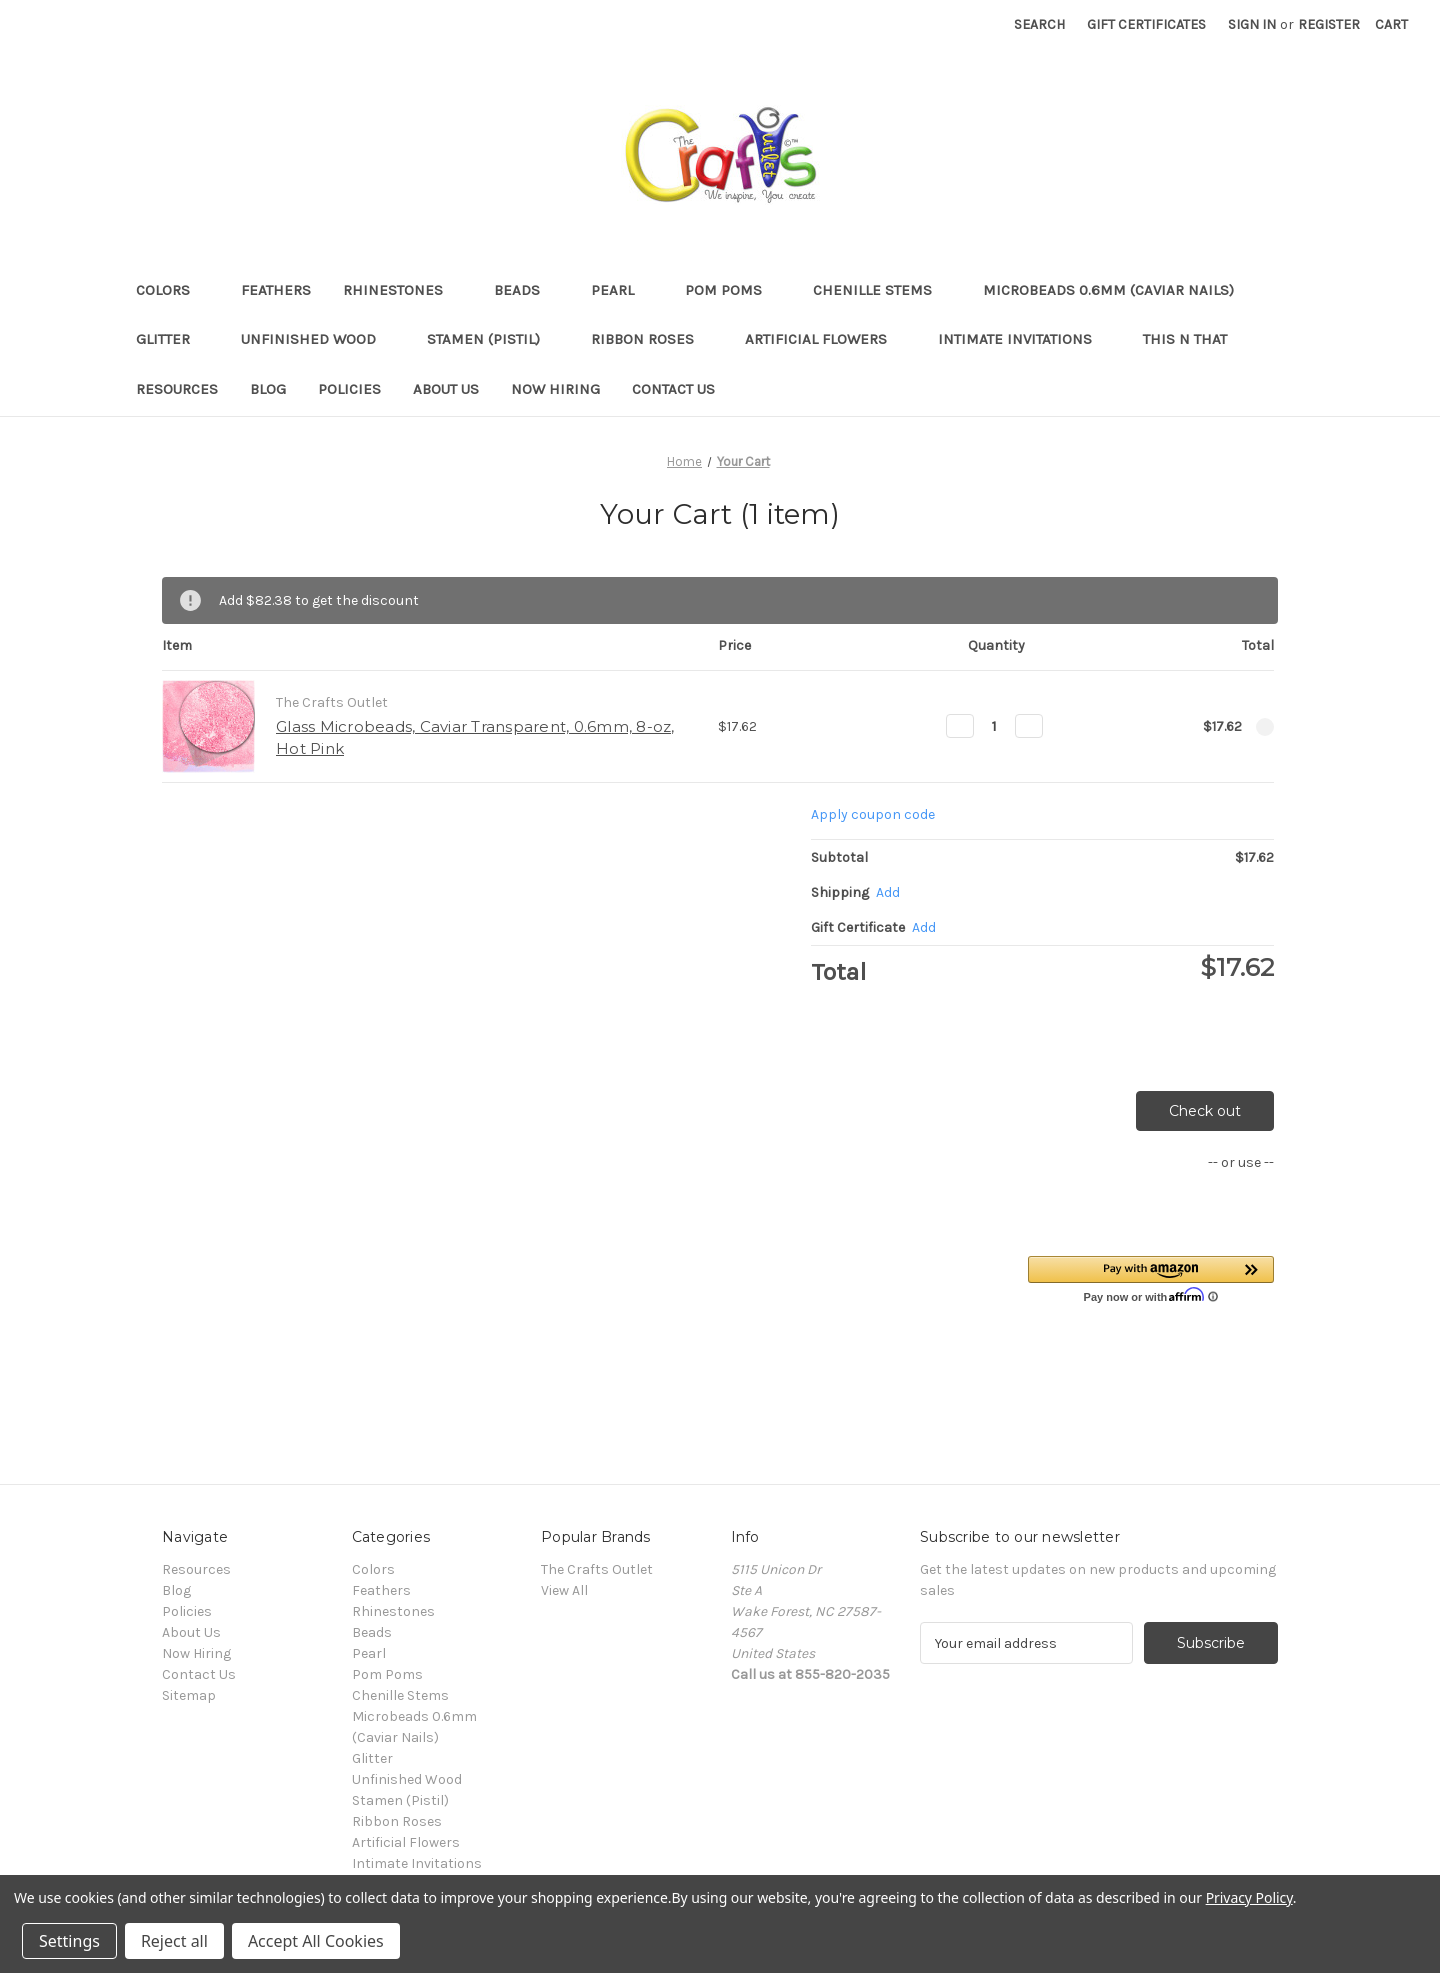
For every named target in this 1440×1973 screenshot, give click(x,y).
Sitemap (189, 1695)
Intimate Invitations (1024, 339)
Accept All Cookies (316, 1941)
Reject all (174, 1941)
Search (1039, 24)
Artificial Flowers (825, 339)
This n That (1185, 339)
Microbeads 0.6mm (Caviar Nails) (1118, 290)
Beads (526, 290)
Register (1329, 24)
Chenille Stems (882, 290)
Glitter (172, 339)
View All (564, 1590)
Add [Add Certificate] (924, 927)
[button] (1151, 1278)
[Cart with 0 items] (1391, 24)
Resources (177, 389)
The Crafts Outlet (597, 1569)
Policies (349, 389)
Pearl (622, 290)
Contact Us (673, 389)
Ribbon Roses (652, 339)
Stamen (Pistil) (493, 339)
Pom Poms (733, 290)
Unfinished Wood (318, 339)
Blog (268, 389)
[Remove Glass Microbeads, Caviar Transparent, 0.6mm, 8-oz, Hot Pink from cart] (1265, 727)
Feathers (276, 290)
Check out (1205, 1111)
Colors (172, 290)
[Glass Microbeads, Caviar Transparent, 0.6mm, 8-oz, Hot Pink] (994, 726)
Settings (69, 1941)
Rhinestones (402, 290)
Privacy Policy (1249, 1897)
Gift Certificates (1146, 24)
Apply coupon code (873, 814)
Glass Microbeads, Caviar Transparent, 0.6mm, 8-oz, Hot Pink (475, 738)
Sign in (1252, 24)
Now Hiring (555, 389)
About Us (446, 389)
